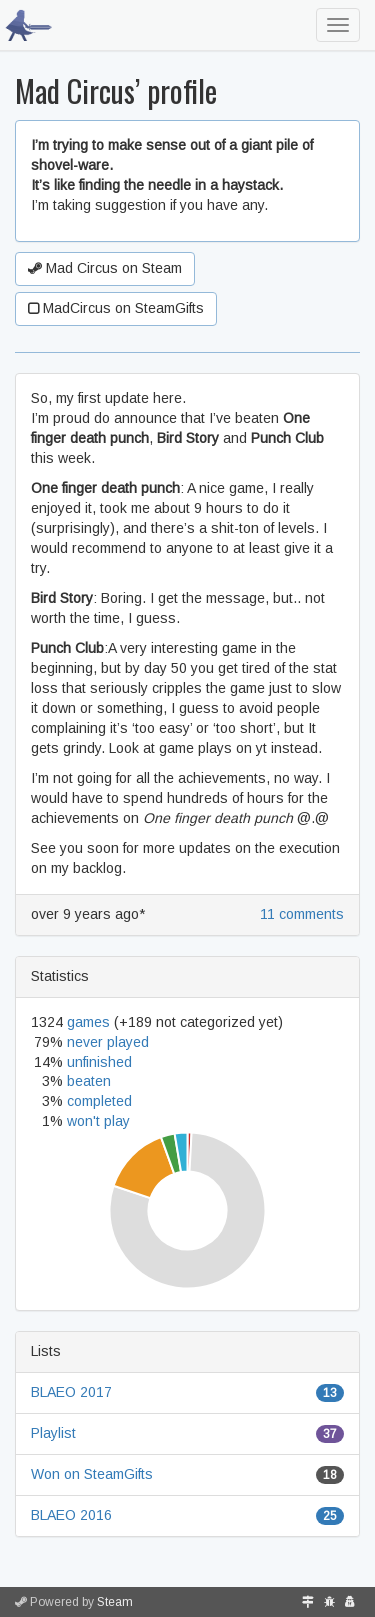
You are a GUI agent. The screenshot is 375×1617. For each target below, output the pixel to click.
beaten (89, 1081)
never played (108, 1042)
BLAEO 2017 (71, 1392)
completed (99, 1101)
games (88, 1022)
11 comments (302, 914)
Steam (115, 1602)
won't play (98, 1121)
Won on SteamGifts (92, 1474)
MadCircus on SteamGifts (116, 308)
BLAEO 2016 (71, 1515)
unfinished (99, 1062)
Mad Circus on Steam (105, 268)
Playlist (53, 1433)
